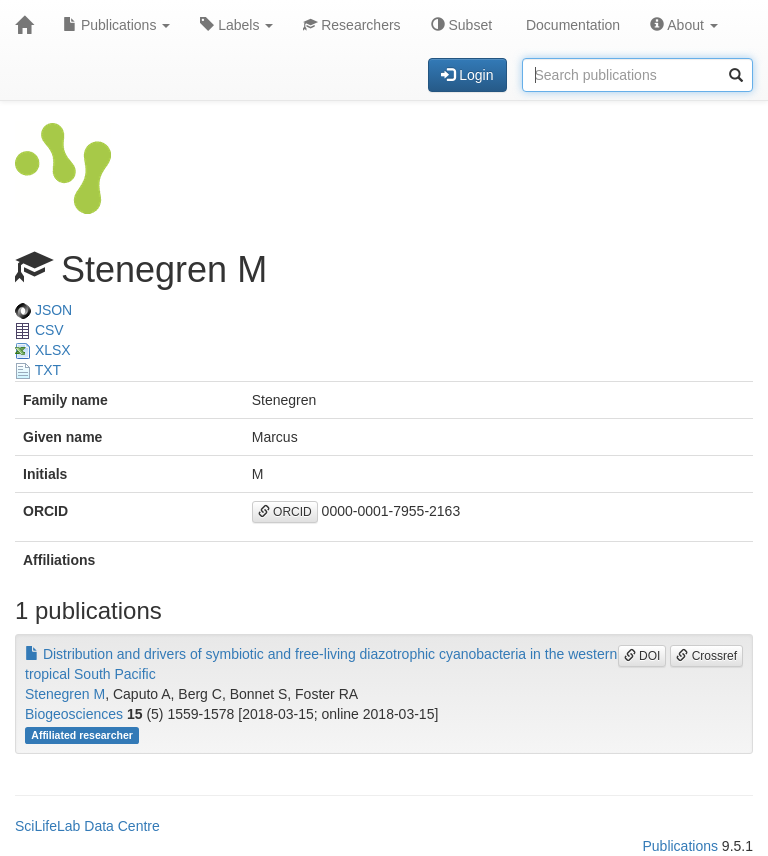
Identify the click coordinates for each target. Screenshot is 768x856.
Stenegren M (65, 694)
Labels (236, 25)
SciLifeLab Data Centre (87, 826)
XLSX (43, 350)
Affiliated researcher (82, 735)
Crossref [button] (706, 656)
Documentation (571, 25)
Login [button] (467, 75)
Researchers (351, 25)
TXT (38, 370)
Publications (116, 25)
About (684, 25)
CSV (39, 330)
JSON (43, 310)
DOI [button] (642, 656)
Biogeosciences (74, 714)
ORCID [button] (285, 512)
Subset (461, 25)
